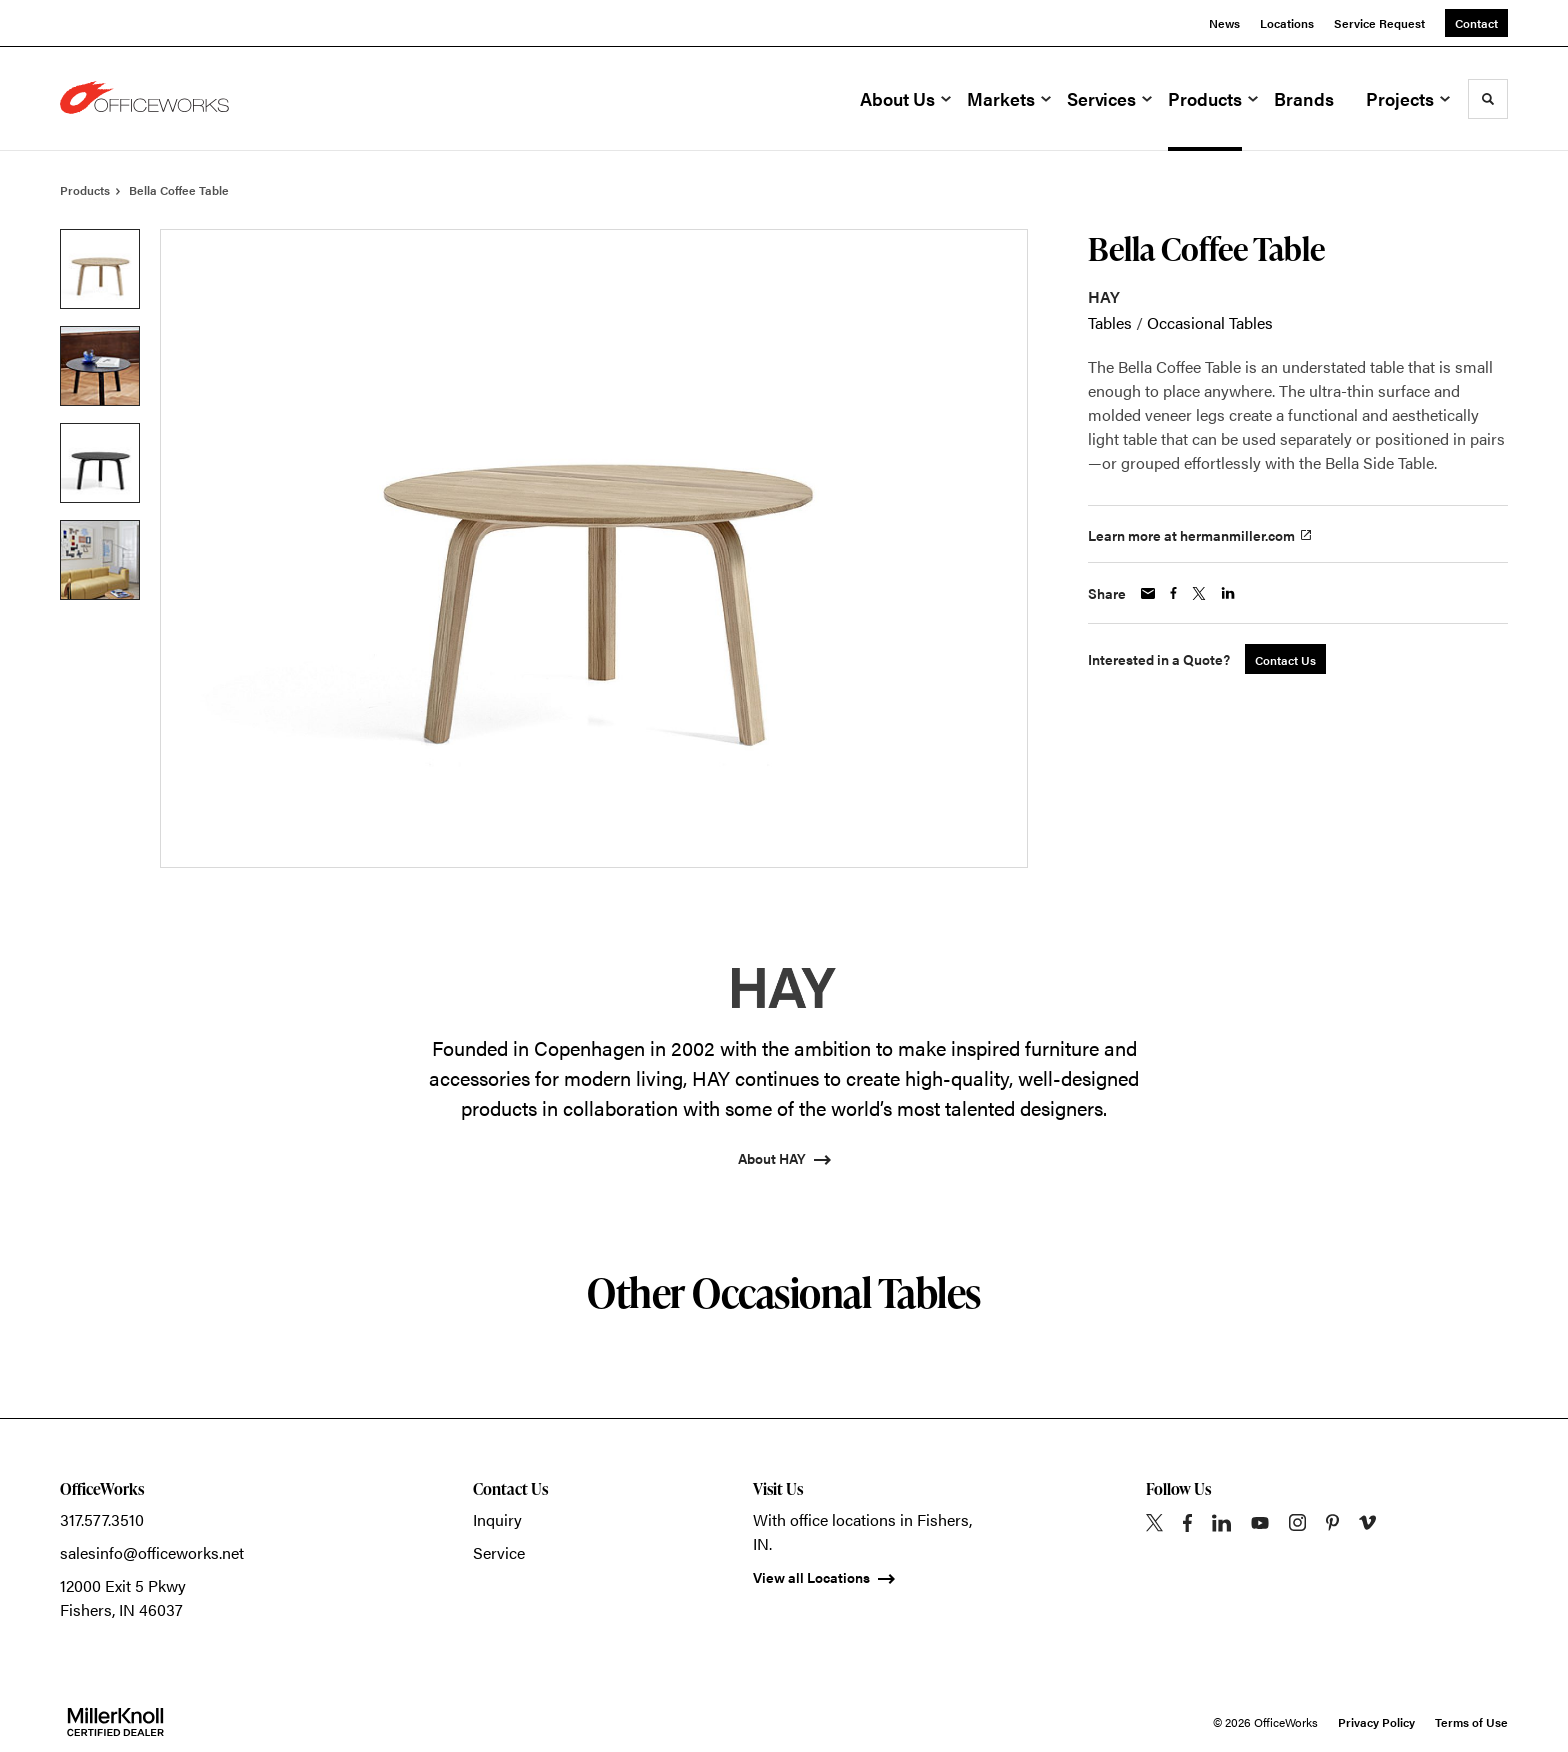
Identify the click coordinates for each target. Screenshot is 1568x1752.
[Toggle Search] (1488, 99)
